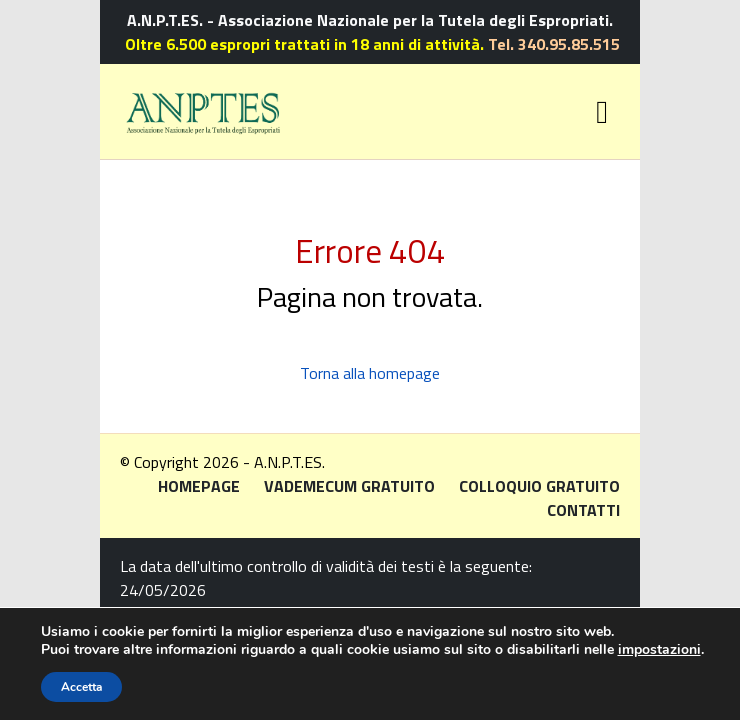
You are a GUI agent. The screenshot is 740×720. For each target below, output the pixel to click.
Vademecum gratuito (349, 486)
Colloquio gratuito (539, 486)
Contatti (583, 510)
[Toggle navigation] (602, 112)
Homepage (199, 486)
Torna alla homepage (370, 373)
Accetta (81, 687)
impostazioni (659, 650)
